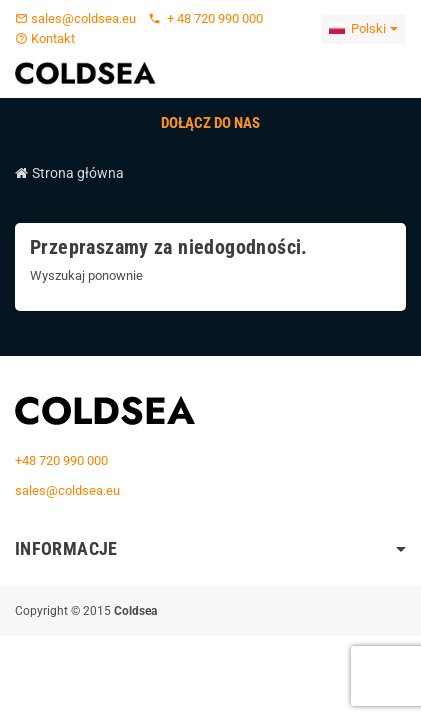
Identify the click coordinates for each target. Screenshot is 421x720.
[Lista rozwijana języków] (363, 29)
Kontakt (45, 38)
